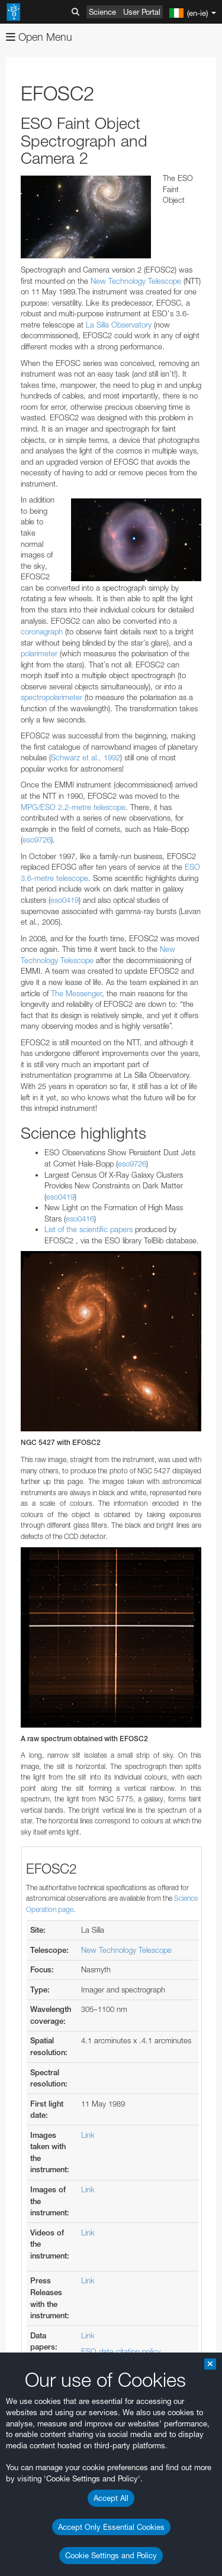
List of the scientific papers (88, 1229)
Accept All (111, 2498)
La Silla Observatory (119, 324)
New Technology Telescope (136, 281)
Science (102, 12)
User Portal (141, 12)
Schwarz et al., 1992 (85, 757)
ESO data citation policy (120, 2351)
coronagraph (43, 631)
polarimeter (40, 653)
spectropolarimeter (53, 697)
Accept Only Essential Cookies (111, 2527)
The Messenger (76, 993)
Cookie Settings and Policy (111, 2555)
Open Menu (39, 37)
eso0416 (80, 1218)
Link (88, 2135)
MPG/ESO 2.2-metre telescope (73, 807)
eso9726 (36, 839)
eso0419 (64, 900)
